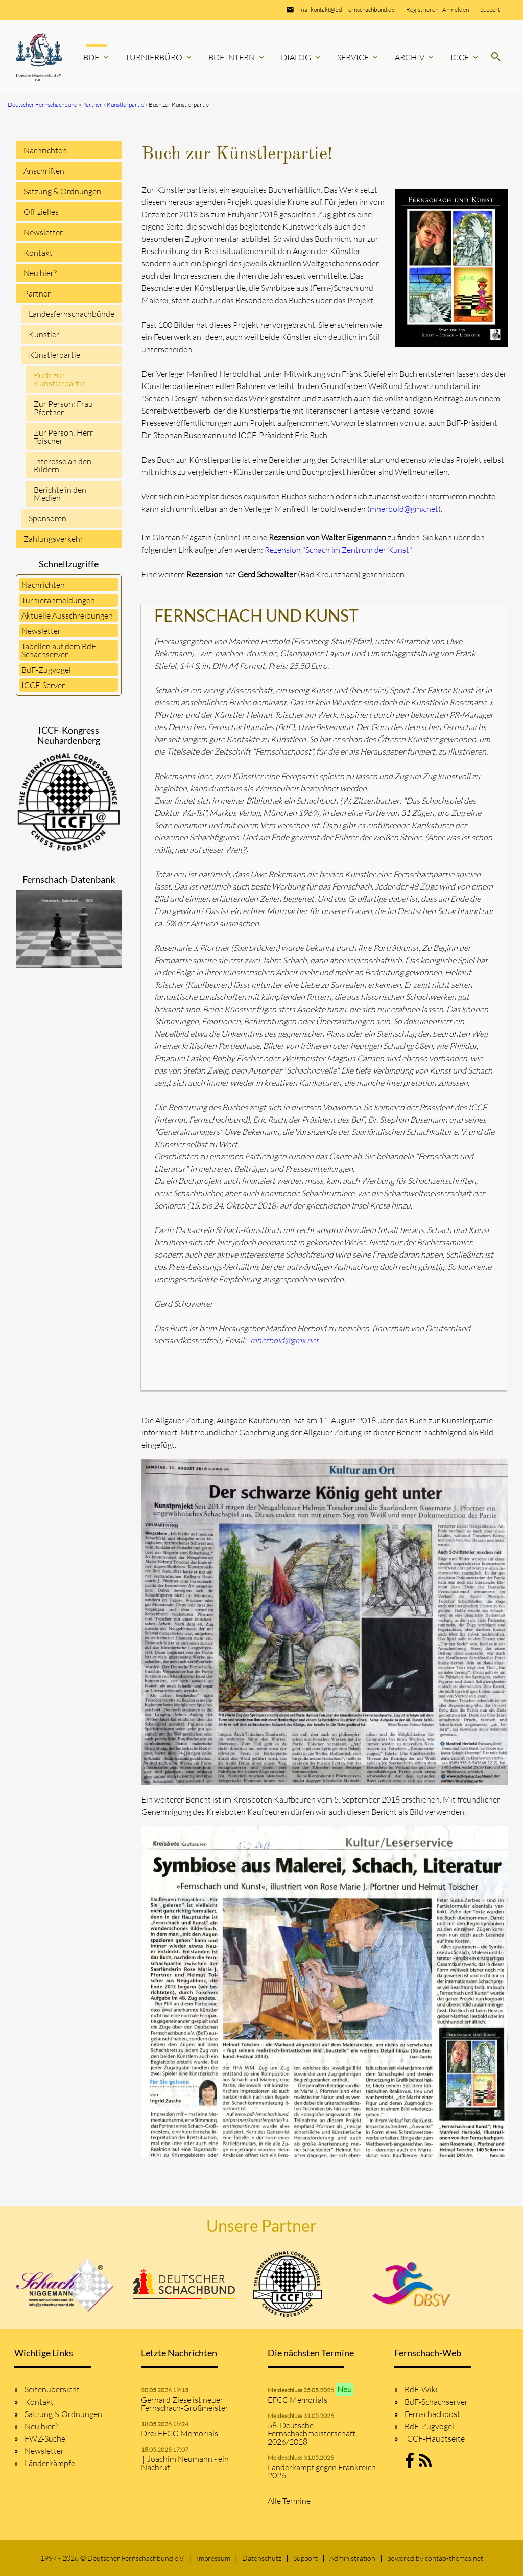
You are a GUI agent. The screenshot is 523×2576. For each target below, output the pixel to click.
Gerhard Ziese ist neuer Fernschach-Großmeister (184, 2404)
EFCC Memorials (297, 2400)
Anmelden (455, 9)
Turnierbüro (159, 57)
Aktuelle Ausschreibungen (67, 615)
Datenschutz (261, 2558)
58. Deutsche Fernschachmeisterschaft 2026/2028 (311, 2433)
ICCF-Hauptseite (435, 2438)
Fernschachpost (432, 2414)
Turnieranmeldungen (58, 600)
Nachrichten (45, 150)
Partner (37, 293)
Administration (352, 2558)
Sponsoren (47, 518)
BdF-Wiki (421, 2389)
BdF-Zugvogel (46, 670)
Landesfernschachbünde (71, 314)
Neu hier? (40, 273)
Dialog (301, 57)
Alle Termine (289, 2501)
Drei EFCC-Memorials (179, 2433)
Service (358, 57)
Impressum (213, 2558)
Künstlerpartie (54, 355)
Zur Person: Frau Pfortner (63, 408)
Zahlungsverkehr (53, 539)
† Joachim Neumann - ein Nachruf (185, 2463)
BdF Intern (237, 57)
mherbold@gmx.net (404, 509)
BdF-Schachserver (436, 2402)
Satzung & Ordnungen (62, 191)
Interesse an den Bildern (62, 465)
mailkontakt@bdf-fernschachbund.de (347, 9)
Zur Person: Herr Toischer (63, 436)
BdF (96, 57)
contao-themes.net (454, 2558)
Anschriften (43, 171)
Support (490, 9)
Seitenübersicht (52, 2389)
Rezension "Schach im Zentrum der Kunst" (338, 549)
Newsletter (43, 232)
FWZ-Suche (45, 2438)
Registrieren (422, 9)
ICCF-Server (43, 685)
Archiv (415, 57)
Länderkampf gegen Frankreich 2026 (322, 2471)
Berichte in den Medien (60, 494)
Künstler (44, 334)
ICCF (465, 57)
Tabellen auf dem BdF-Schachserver (60, 650)
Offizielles (41, 212)
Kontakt (38, 252)
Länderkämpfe (50, 2463)
